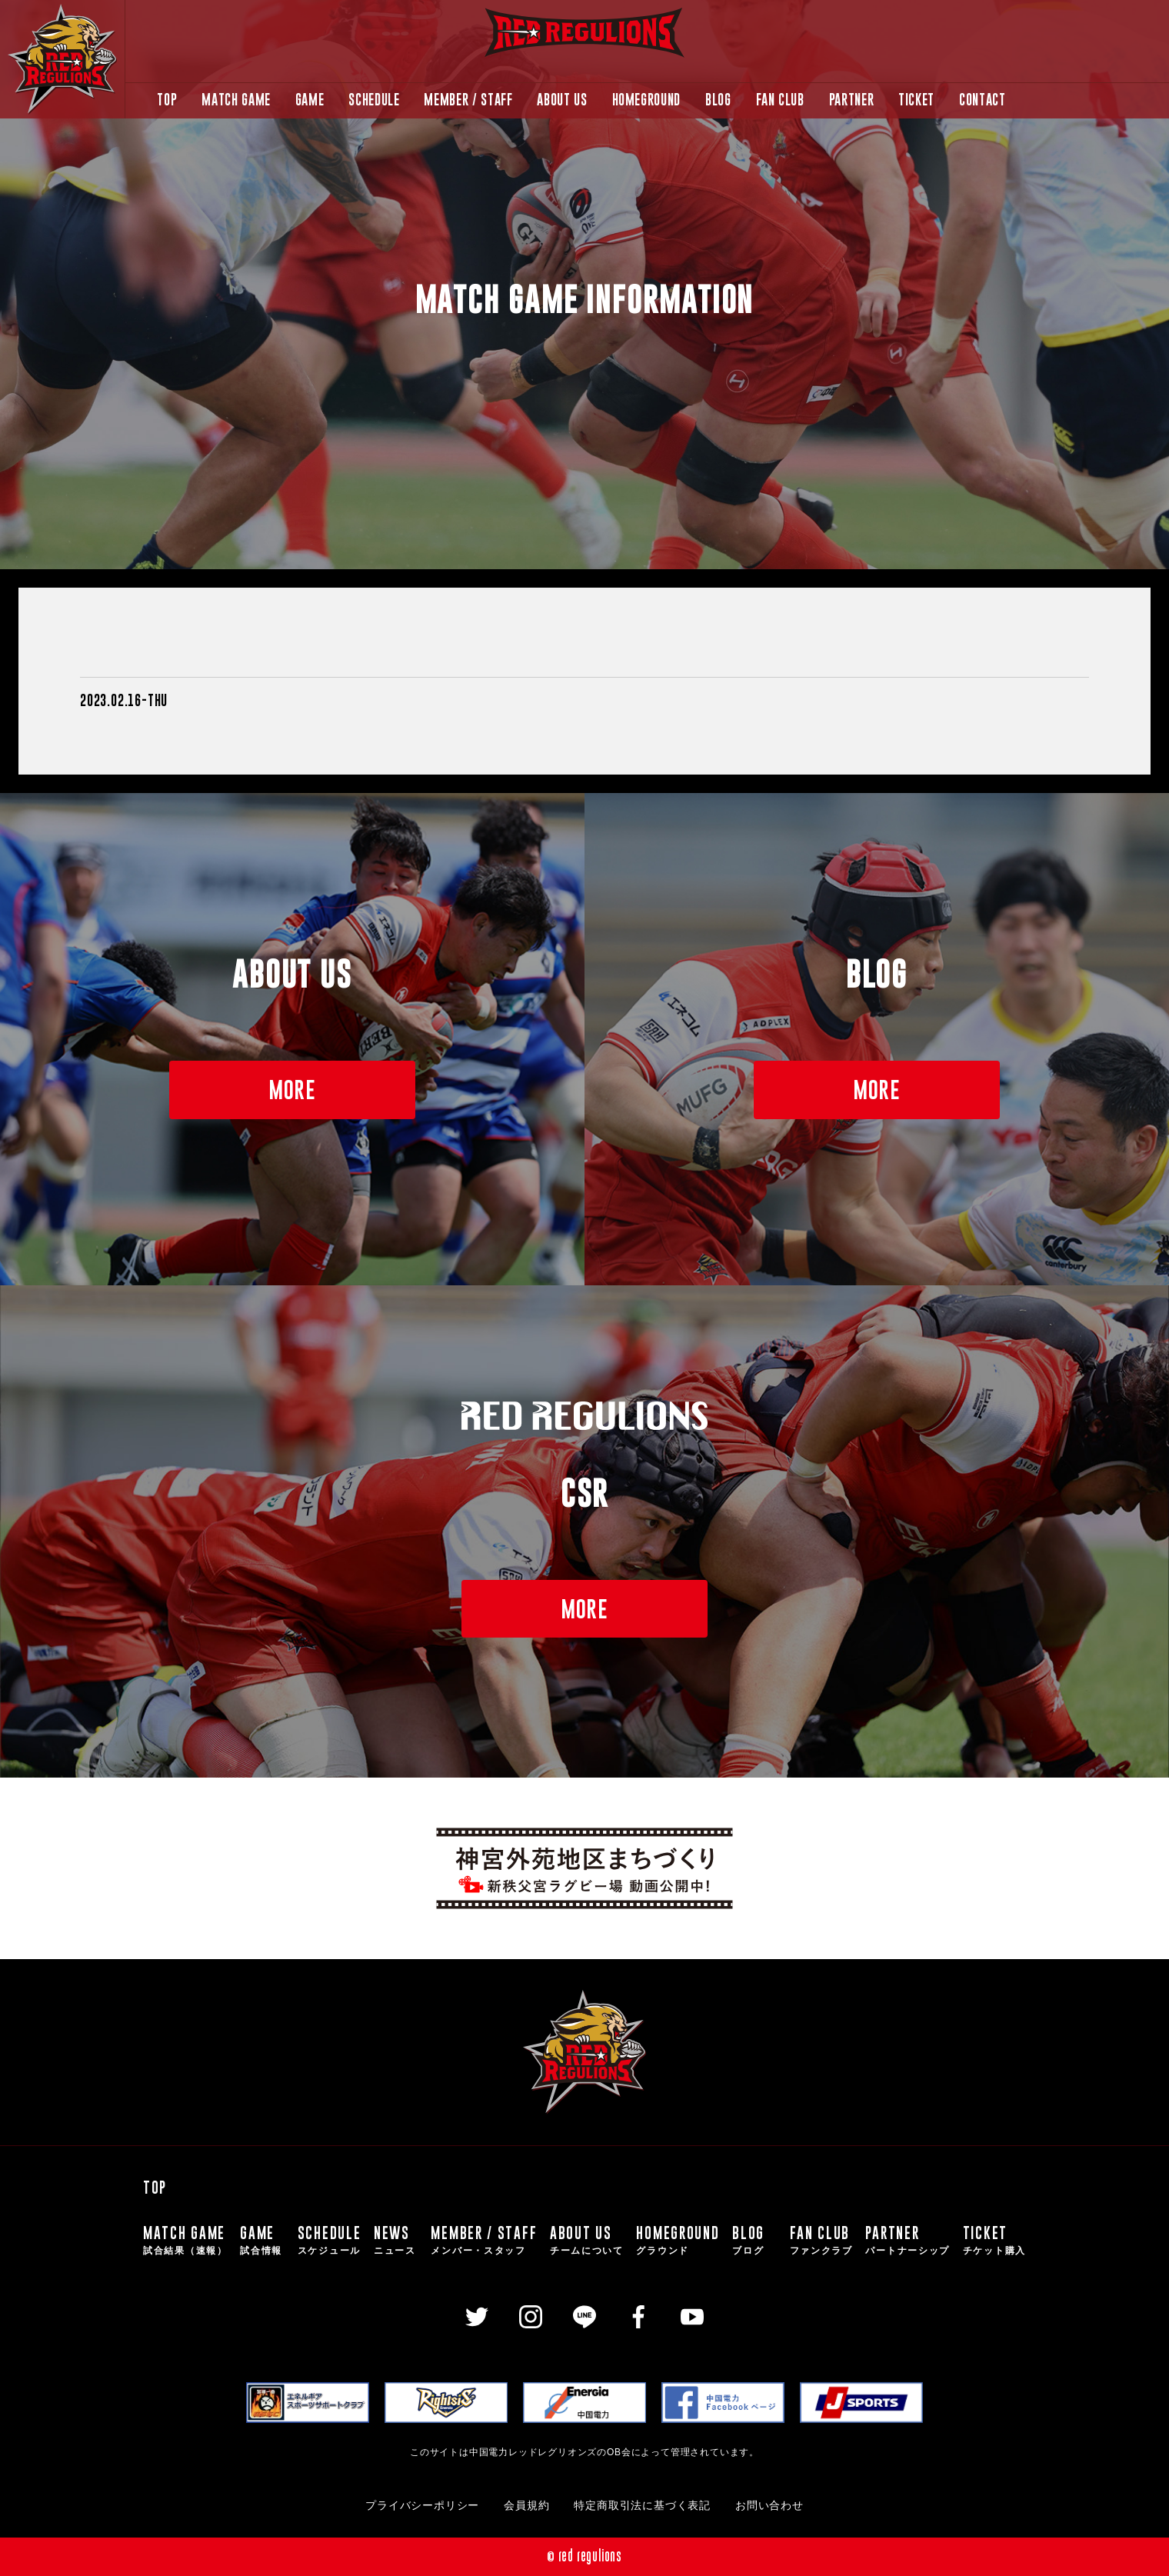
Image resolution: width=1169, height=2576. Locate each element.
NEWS (396, 2240)
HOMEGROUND (646, 99)
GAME (310, 99)
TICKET (916, 99)
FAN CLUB (780, 99)
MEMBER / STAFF (468, 99)
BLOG (718, 99)
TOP (167, 99)
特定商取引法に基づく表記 (642, 2505)
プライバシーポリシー (422, 2505)
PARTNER (851, 99)
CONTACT (982, 99)
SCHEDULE (373, 99)
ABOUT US (562, 99)
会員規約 (526, 2505)
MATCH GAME (235, 99)
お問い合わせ (769, 2505)
